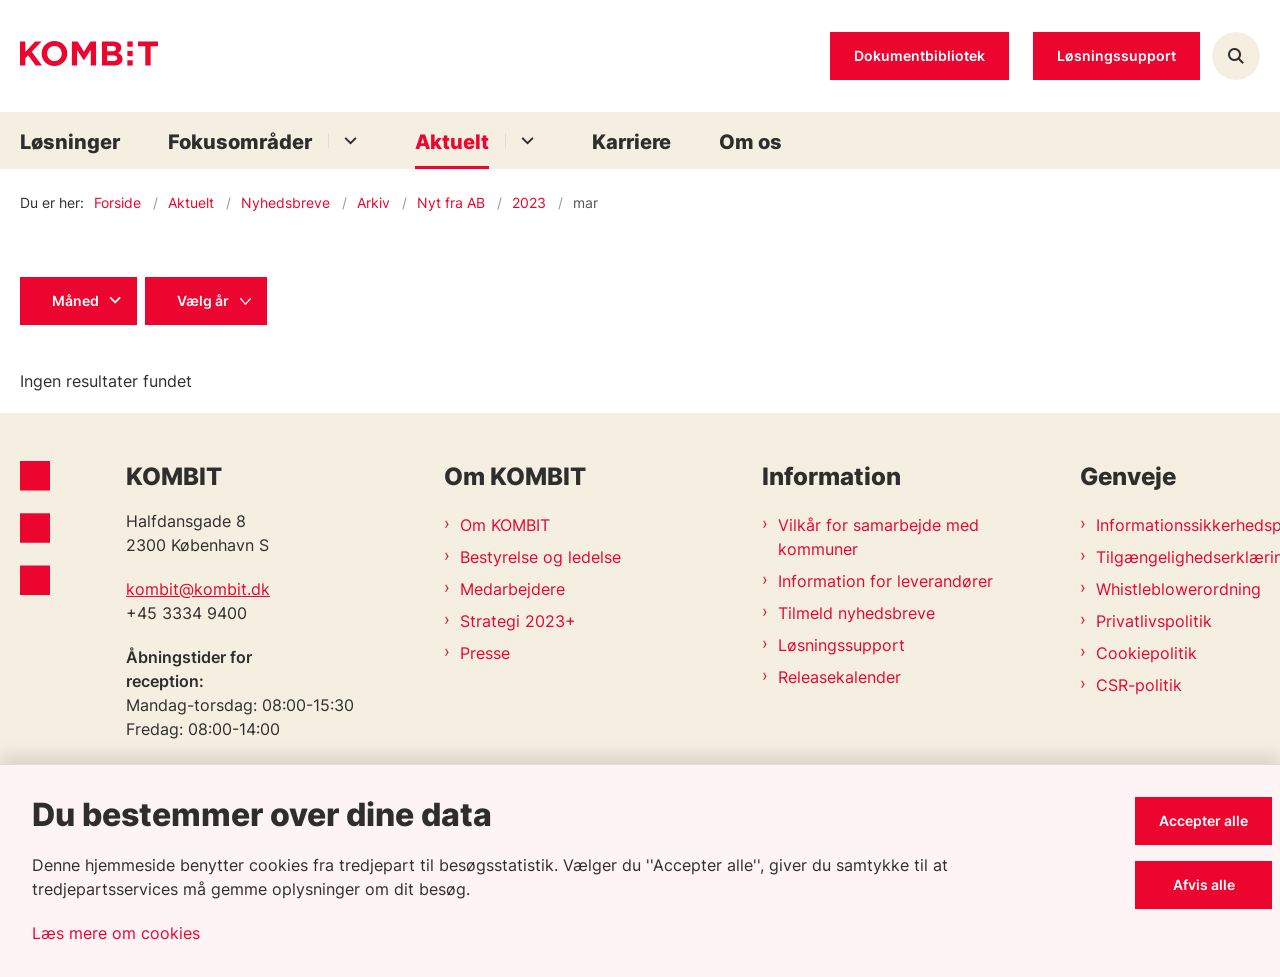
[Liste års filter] (206, 301)
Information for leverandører (885, 581)
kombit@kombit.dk (198, 589)
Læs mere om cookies (116, 933)
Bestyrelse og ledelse (540, 557)
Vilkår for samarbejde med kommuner (878, 537)
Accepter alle (1203, 820)
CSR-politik (1139, 685)
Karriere (631, 142)
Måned (75, 300)
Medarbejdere (512, 589)
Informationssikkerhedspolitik (1178, 525)
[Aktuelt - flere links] (524, 140)
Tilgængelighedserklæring (1178, 557)
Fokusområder (240, 142)
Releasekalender (839, 677)
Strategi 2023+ (518, 621)
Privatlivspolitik (1154, 621)
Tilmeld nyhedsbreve (856, 613)
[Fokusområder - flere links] (347, 140)
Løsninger (70, 142)
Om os (750, 142)
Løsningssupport (841, 645)
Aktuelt (452, 142)
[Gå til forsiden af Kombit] (89, 56)
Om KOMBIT (505, 525)
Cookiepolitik (1146, 653)
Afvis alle (1204, 884)
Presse (485, 653)
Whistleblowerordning (1178, 589)
